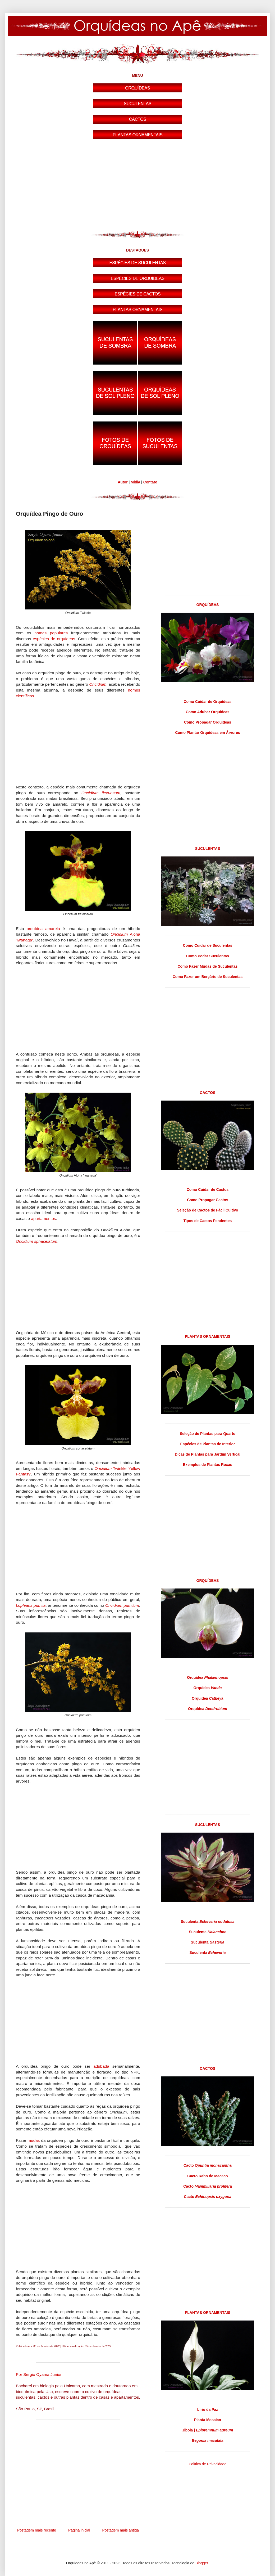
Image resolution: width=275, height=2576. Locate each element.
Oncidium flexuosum (100, 793)
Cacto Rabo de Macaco (207, 2176)
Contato (150, 482)
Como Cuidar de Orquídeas (207, 701)
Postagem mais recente (36, 2530)
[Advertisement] (137, 186)
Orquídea (207, 1677)
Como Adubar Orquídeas (207, 712)
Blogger (201, 2563)
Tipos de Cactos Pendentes (208, 1221)
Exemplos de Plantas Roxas (207, 1464)
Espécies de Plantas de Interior (207, 1444)
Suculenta (207, 1921)
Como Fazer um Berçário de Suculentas (208, 977)
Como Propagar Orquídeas (207, 722)
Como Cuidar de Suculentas (207, 945)
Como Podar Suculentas (207, 956)
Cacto (208, 2165)
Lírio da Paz (207, 2409)
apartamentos (43, 1218)
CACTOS (208, 1092)
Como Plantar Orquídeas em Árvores (207, 732)
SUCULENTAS (207, 848)
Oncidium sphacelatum (36, 1241)
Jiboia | (207, 2430)
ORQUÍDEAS (207, 605)
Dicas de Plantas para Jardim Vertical (207, 1454)
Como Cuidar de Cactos (208, 1189)
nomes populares (51, 633)
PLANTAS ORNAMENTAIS (207, 1336)
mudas (34, 2140)
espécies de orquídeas (54, 638)
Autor (122, 482)
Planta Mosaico (207, 2420)
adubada (101, 2066)
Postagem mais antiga (120, 2530)
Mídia (135, 482)
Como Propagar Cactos (207, 1200)
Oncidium (97, 684)
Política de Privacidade (207, 2464)
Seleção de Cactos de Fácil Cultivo (207, 1210)
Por (39, 2374)
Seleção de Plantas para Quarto (207, 1433)
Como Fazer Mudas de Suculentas (207, 966)
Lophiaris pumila (30, 1605)
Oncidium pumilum (122, 1605)
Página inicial (79, 2530)
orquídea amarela (43, 928)
